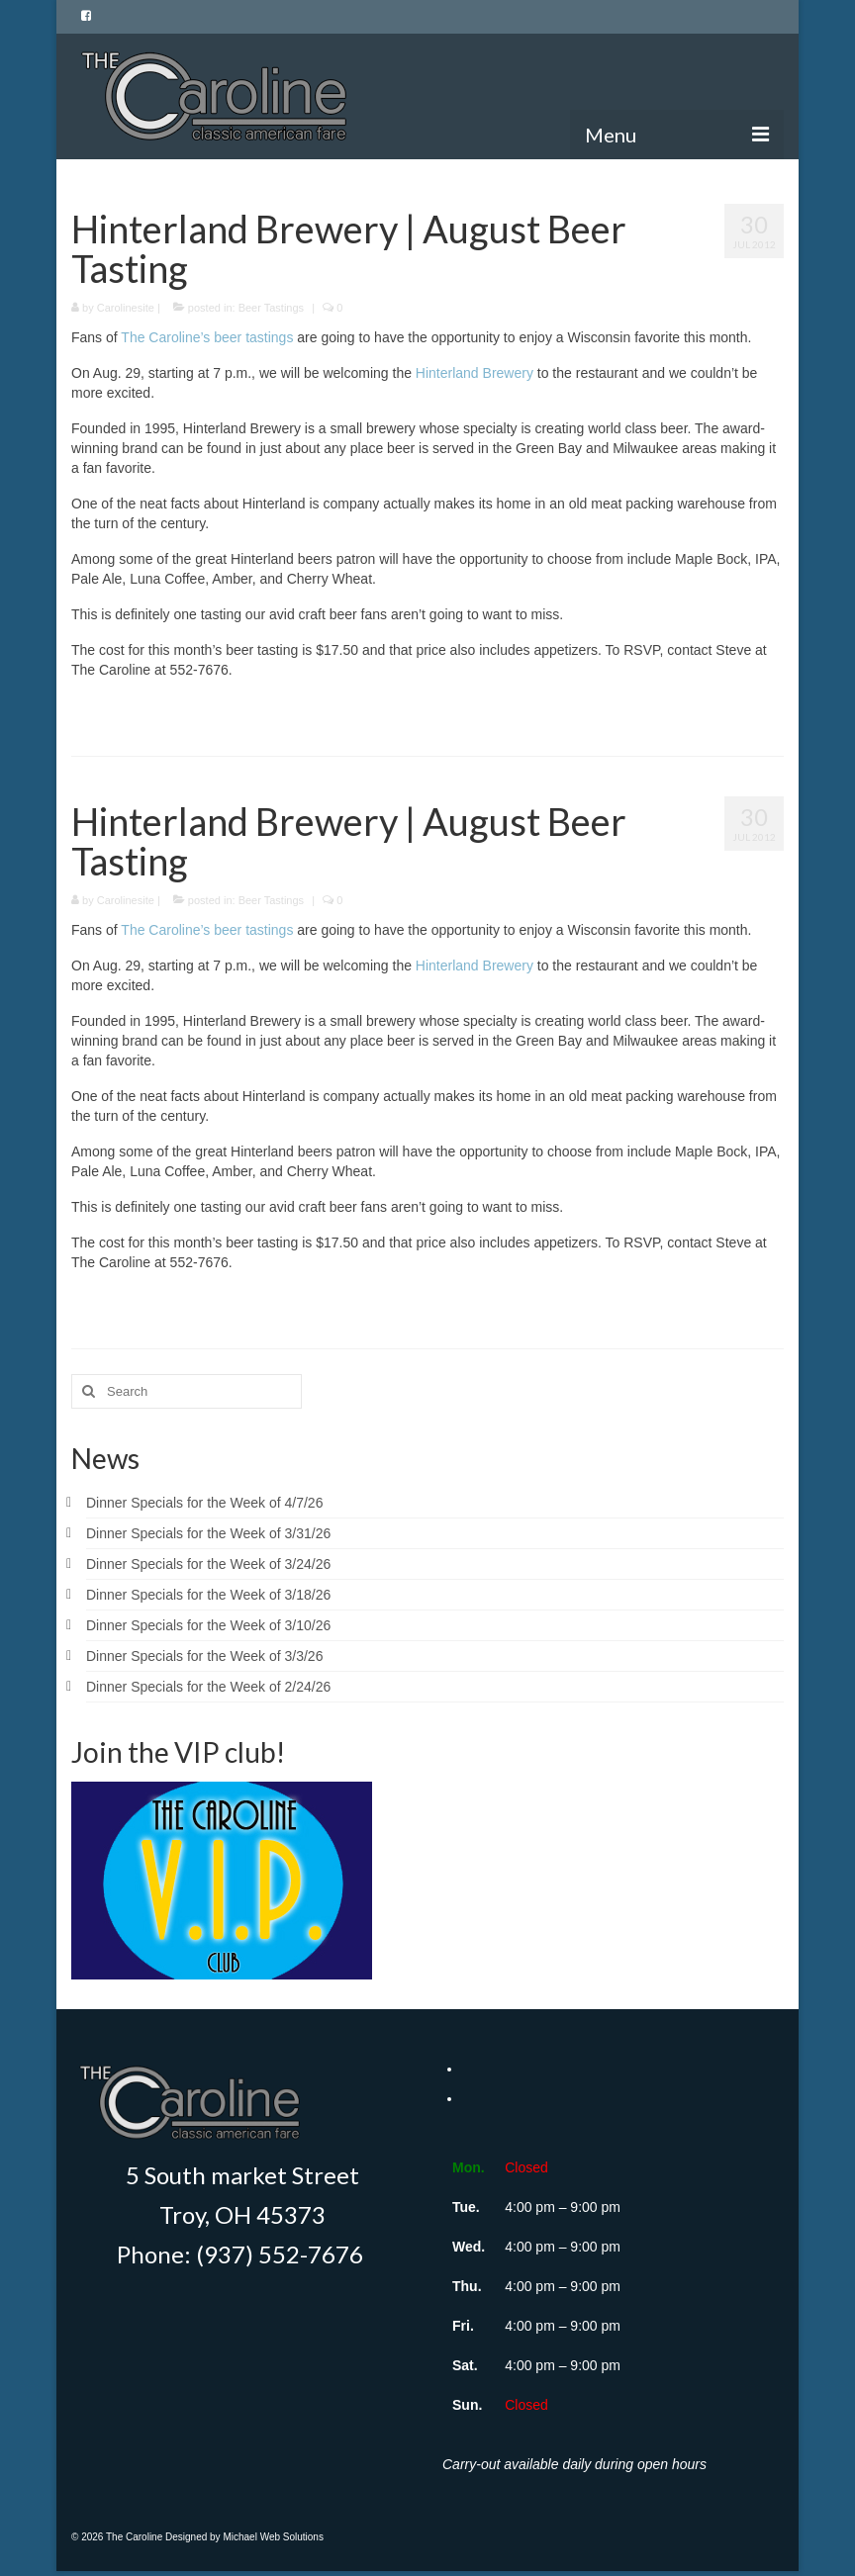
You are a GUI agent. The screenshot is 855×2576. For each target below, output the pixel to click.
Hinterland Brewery (474, 373)
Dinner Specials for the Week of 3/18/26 (208, 1595)
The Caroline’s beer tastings (207, 337)
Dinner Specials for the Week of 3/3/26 (204, 1656)
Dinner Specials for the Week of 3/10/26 (208, 1625)
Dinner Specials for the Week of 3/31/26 (208, 1533)
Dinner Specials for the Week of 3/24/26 (208, 1564)
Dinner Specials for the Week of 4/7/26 (204, 1503)
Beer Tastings (271, 308)
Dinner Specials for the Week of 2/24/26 (208, 1687)
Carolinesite (125, 308)
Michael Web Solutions (273, 2536)
